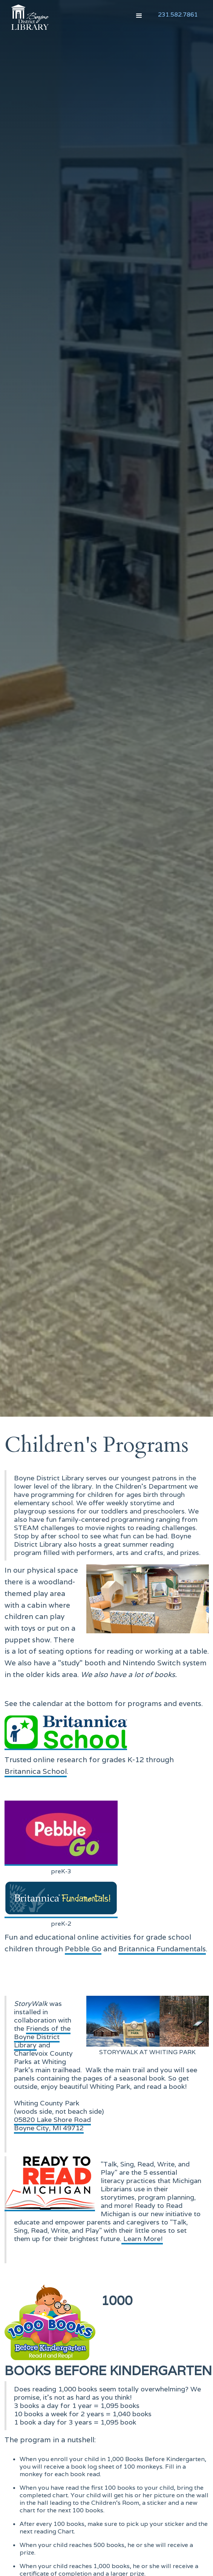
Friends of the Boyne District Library (42, 2036)
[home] (28, 17)
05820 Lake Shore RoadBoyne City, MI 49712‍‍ (52, 2123)
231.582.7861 (178, 14)
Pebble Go (83, 1948)
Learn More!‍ (142, 2238)
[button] (139, 16)
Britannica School (36, 1771)
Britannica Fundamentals (162, 1948)
